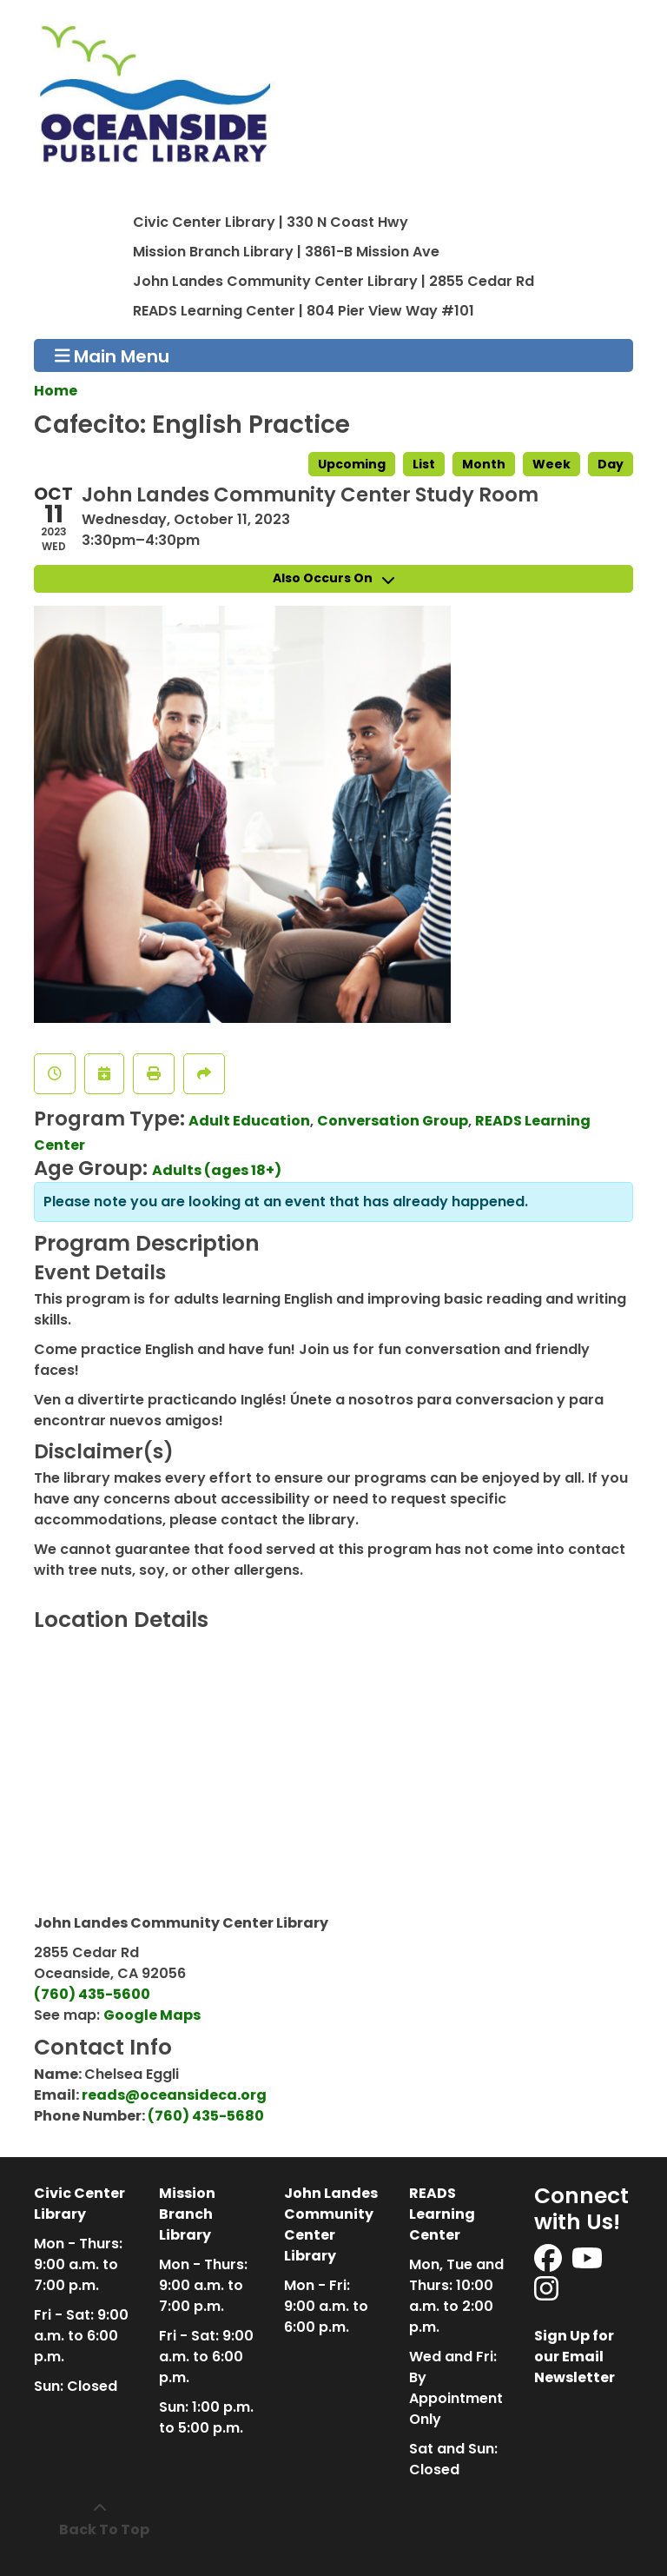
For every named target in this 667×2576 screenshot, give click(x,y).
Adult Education (249, 1121)
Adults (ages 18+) (216, 1170)
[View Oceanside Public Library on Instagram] (546, 2294)
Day (611, 464)
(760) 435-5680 (206, 2116)
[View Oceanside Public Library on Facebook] (549, 2264)
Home (55, 391)
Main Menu (112, 355)
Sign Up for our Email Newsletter (574, 2356)
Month (483, 464)
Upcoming (352, 464)
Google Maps (152, 2015)
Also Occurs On (333, 578)
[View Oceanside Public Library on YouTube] (588, 2264)
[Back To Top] (99, 2519)
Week (551, 464)
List (424, 464)
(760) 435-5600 (92, 1994)
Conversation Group (392, 1121)
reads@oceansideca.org (174, 2095)
